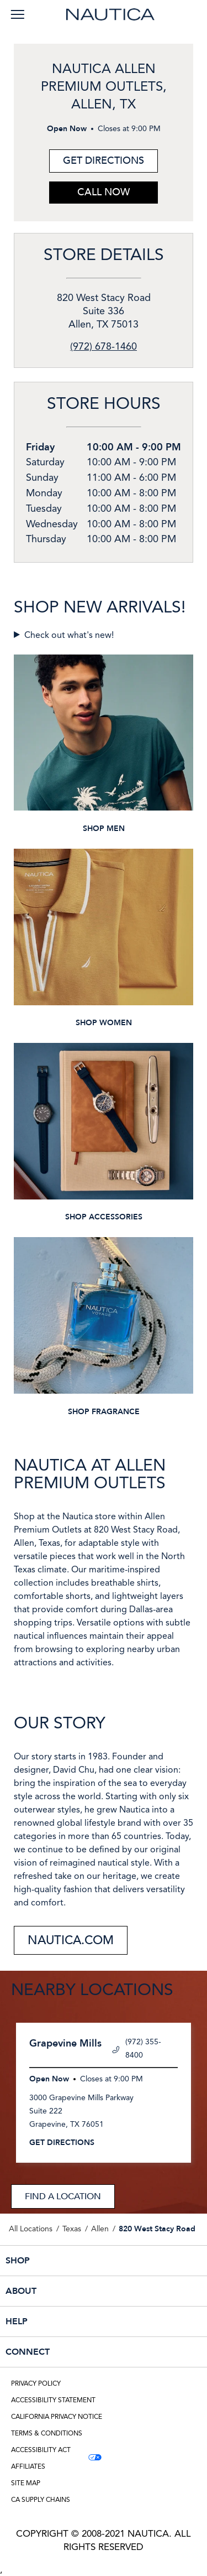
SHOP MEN (104, 828)
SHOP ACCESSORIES (103, 1217)
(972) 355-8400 (136, 2048)
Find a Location (63, 2196)
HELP (79, 2321)
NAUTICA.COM (71, 1940)
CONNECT (79, 2352)
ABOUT (79, 2291)
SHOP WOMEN (104, 1022)
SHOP (79, 2261)
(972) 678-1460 (103, 347)
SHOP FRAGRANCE (104, 1411)
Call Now (103, 192)
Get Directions (96, 158)
